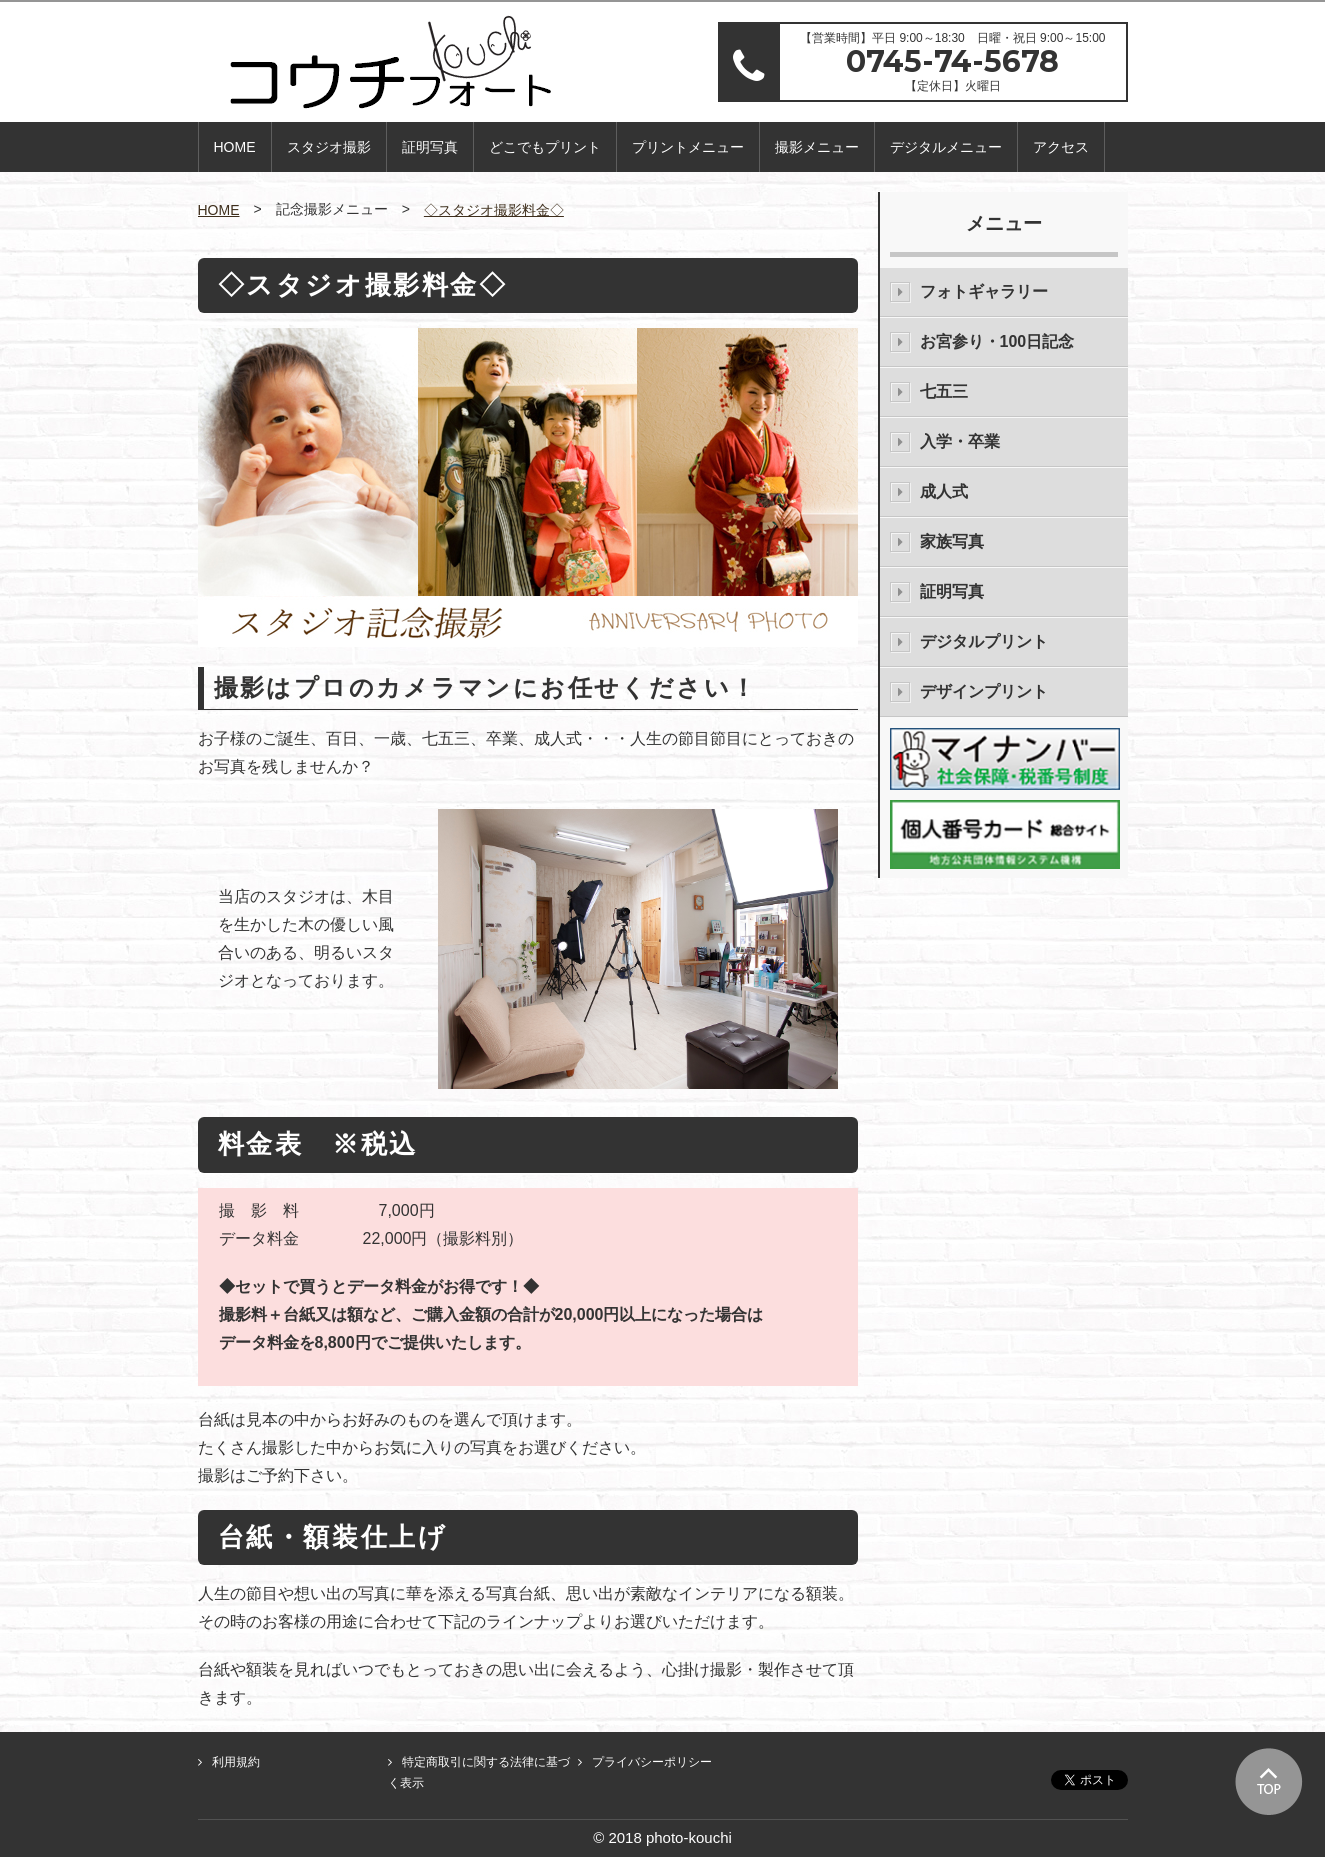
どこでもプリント (545, 147)
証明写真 (430, 147)
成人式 (944, 491)
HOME (235, 147)
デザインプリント (984, 691)
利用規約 (236, 1762)
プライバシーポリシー (652, 1762)
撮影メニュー (817, 147)
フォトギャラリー (984, 291)
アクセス (1061, 147)
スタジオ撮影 (329, 147)
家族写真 (952, 541)
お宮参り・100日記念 (997, 341)
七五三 (944, 391)
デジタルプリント (984, 641)
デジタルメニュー (946, 147)
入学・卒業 (960, 441)
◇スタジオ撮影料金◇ (494, 210)
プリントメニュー (688, 147)
